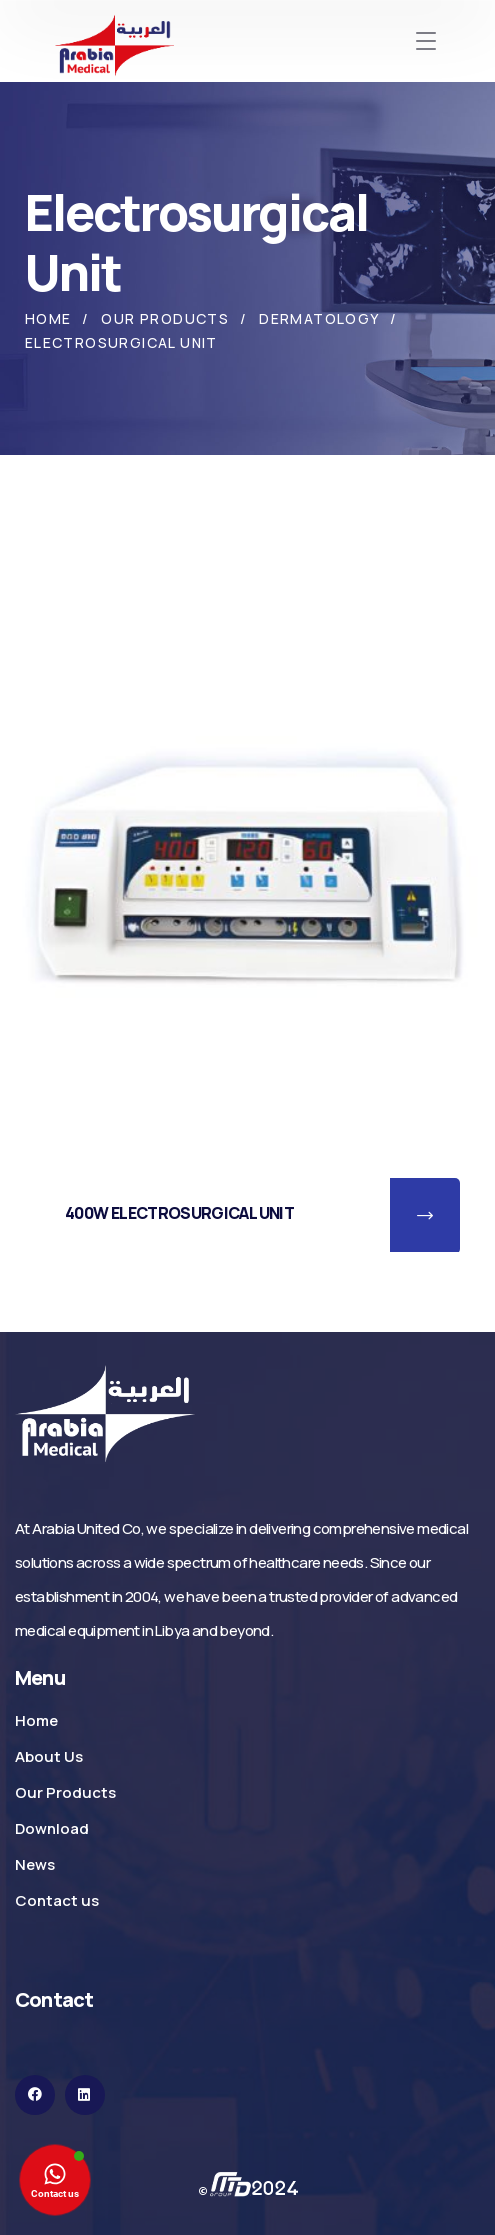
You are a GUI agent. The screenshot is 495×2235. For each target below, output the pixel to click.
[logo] (105, 1412)
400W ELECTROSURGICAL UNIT (179, 1213)
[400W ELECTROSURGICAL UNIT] (247, 855)
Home (48, 318)
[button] (425, 1216)
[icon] (35, 2095)
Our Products (165, 318)
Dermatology (319, 318)
